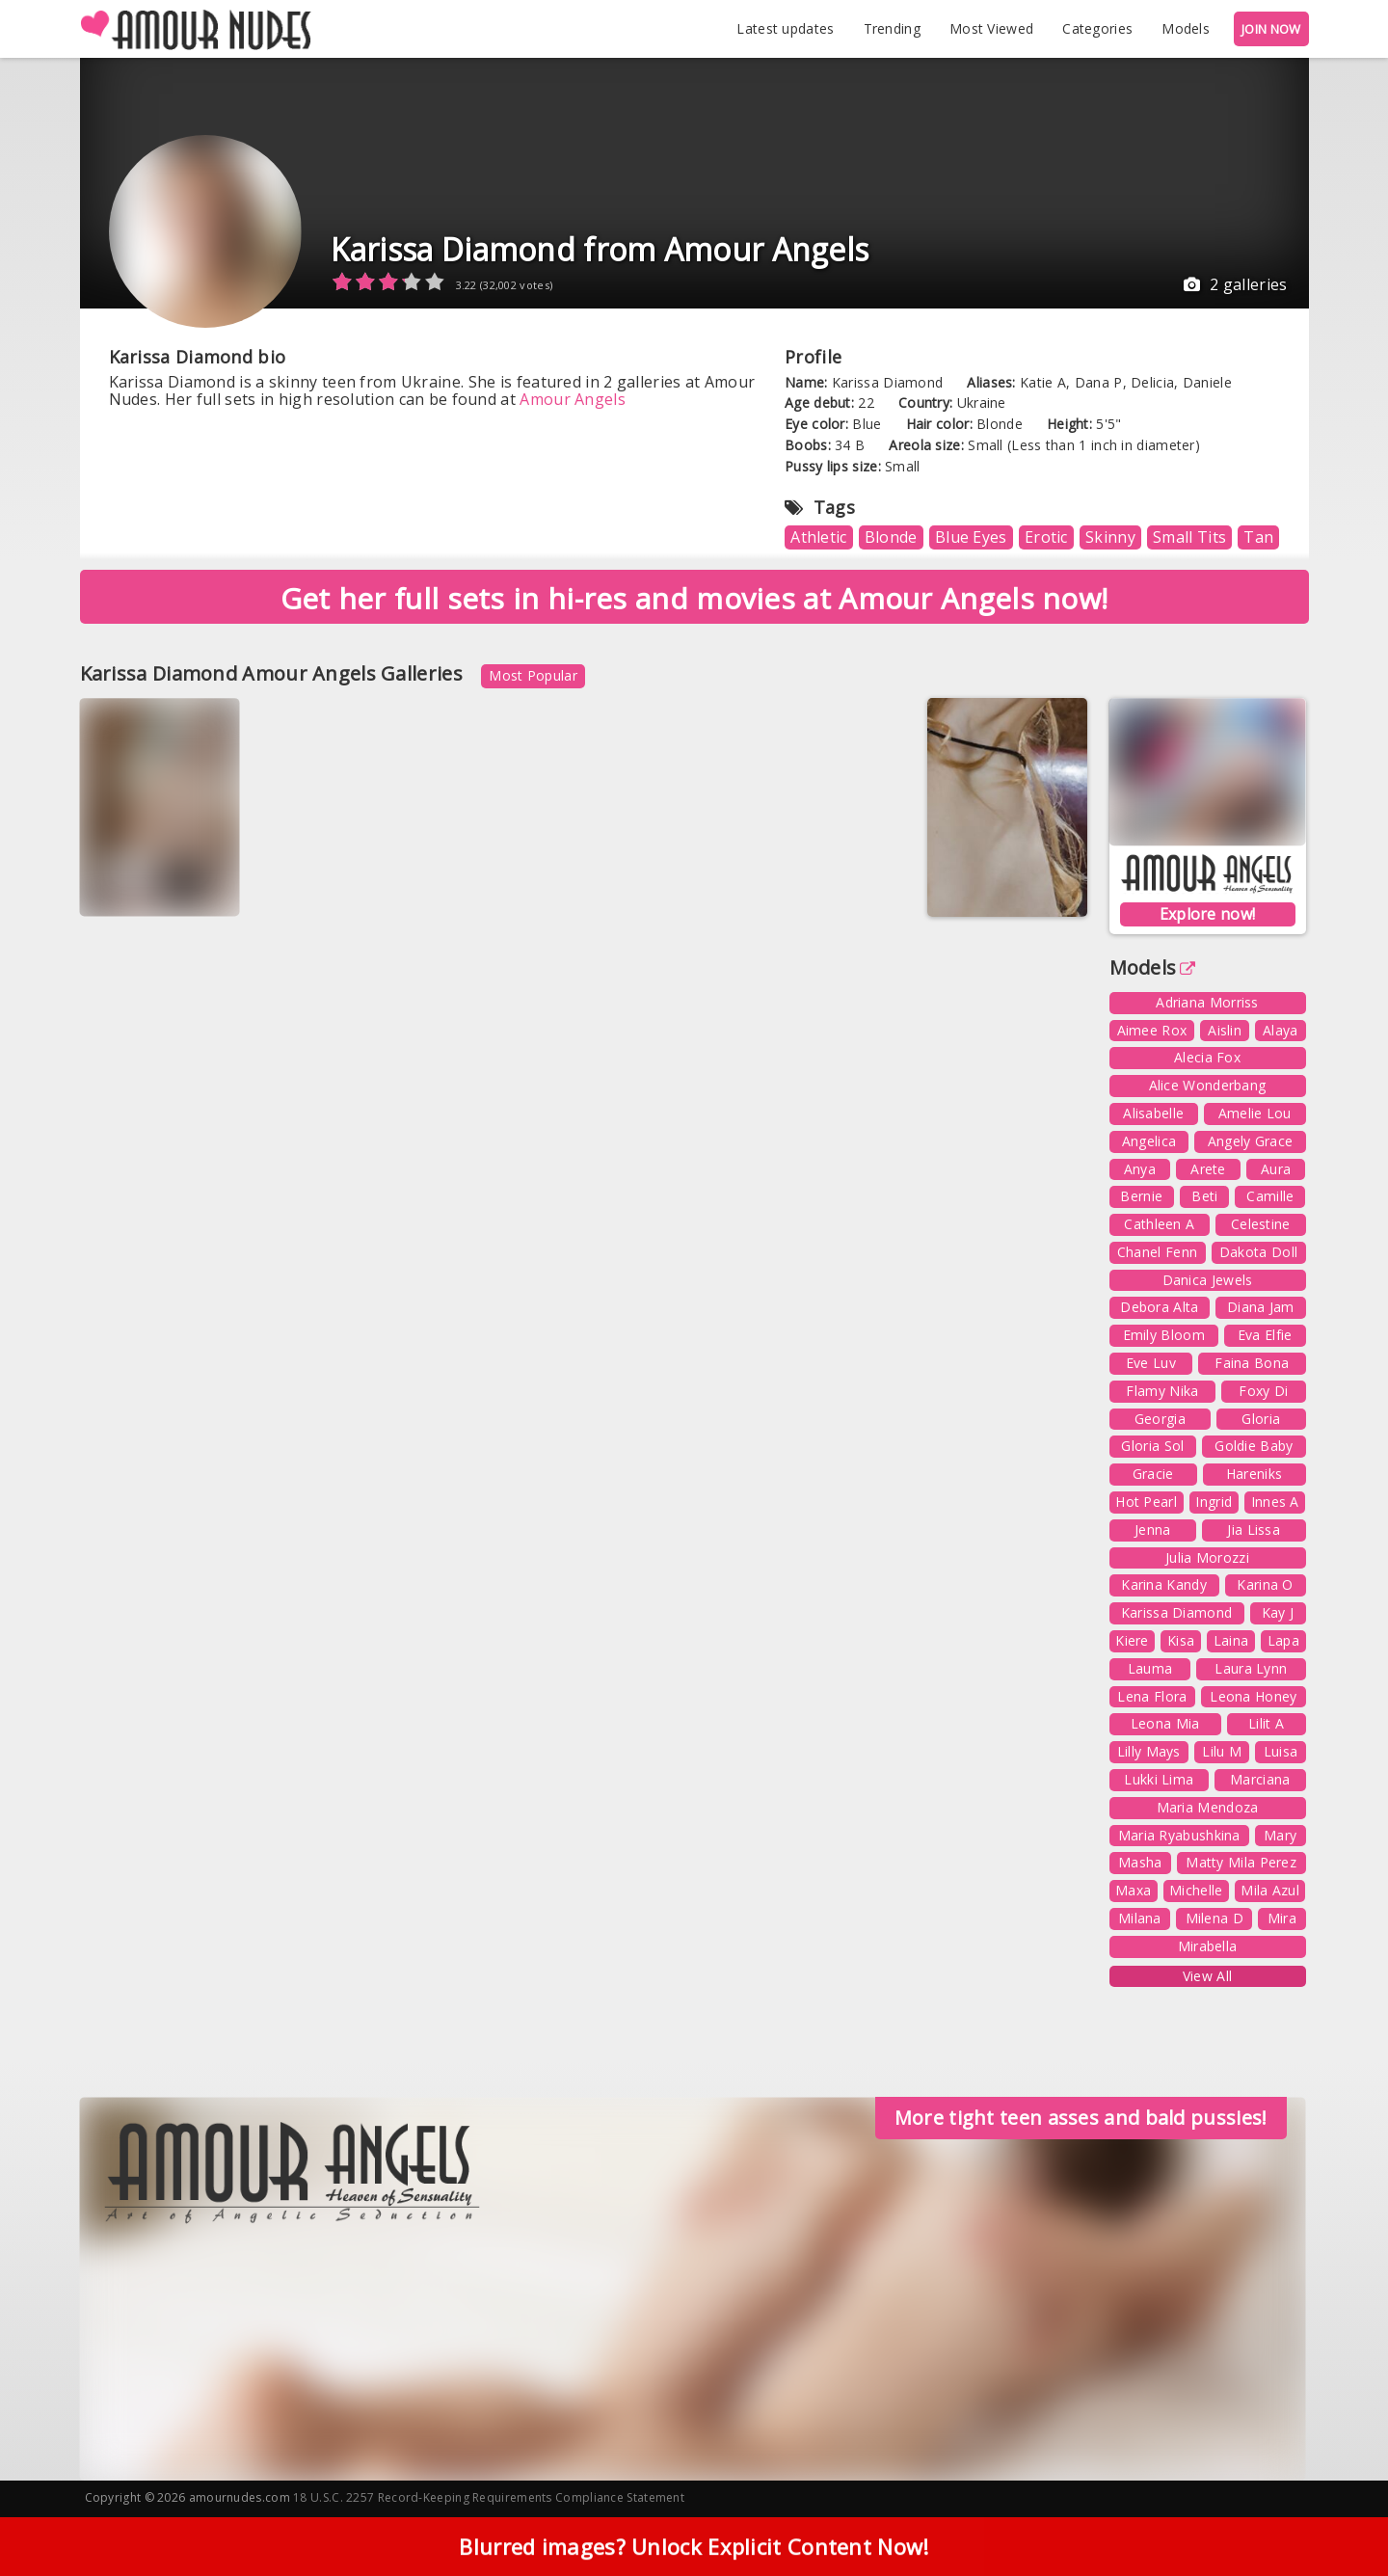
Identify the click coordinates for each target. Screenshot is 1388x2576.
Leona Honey (1253, 1696)
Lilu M (1221, 1751)
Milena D (1214, 1918)
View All (1207, 1976)
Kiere (1132, 1640)
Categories (1097, 28)
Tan (1258, 537)
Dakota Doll (1258, 1252)
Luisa (1281, 1751)
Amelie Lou (1255, 1113)
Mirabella (1208, 1946)
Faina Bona (1251, 1363)
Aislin (1224, 1030)
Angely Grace (1251, 1141)
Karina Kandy (1164, 1584)
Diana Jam (1261, 1307)
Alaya (1280, 1030)
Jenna (1152, 1529)
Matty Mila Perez (1241, 1862)
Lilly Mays (1149, 1751)
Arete (1208, 1169)
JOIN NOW (1270, 29)
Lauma (1150, 1668)
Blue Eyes (971, 537)
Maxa (1133, 1890)
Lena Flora (1152, 1696)
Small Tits (1189, 537)
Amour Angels (573, 399)
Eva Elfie (1265, 1335)
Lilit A (1266, 1723)
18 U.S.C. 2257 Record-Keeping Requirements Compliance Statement (488, 2497)
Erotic (1046, 537)
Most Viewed (991, 28)
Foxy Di (1263, 1391)
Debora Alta (1159, 1307)
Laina (1231, 1640)
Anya (1140, 1169)
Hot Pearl (1146, 1501)
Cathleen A (1159, 1224)
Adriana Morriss (1207, 1002)
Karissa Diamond (1177, 1612)
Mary (1280, 1835)
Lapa (1283, 1640)
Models (1185, 28)
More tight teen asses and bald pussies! (1081, 2118)
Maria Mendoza (1208, 1807)
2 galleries (1236, 284)
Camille (1270, 1196)
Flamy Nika (1162, 1391)
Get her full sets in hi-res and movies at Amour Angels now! (694, 598)
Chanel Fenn (1157, 1252)
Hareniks (1254, 1473)
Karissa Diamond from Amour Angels (600, 249)
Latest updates (785, 28)
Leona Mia (1165, 1723)
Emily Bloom (1164, 1335)
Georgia (1160, 1418)
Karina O (1265, 1584)
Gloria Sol (1152, 1445)
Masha (1140, 1862)
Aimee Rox (1152, 1030)
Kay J (1278, 1612)
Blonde (891, 537)
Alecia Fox (1207, 1057)
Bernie (1141, 1196)
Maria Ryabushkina (1179, 1835)
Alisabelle (1153, 1113)
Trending (892, 28)
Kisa (1180, 1640)
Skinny (1110, 537)
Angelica (1149, 1141)
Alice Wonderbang (1208, 1085)
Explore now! (1208, 914)
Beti (1204, 1196)
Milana (1139, 1918)
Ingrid (1213, 1501)
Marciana (1260, 1779)
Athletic (818, 537)
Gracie (1153, 1473)
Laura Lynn (1250, 1668)
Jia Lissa (1253, 1529)
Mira (1282, 1918)
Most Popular (533, 675)
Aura (1276, 1169)
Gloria (1260, 1418)
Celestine (1261, 1224)
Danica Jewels (1207, 1280)
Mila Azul (1270, 1890)
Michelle (1195, 1890)
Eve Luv (1151, 1363)
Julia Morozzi (1207, 1557)
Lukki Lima (1158, 1779)
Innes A (1275, 1501)
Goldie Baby (1253, 1445)
